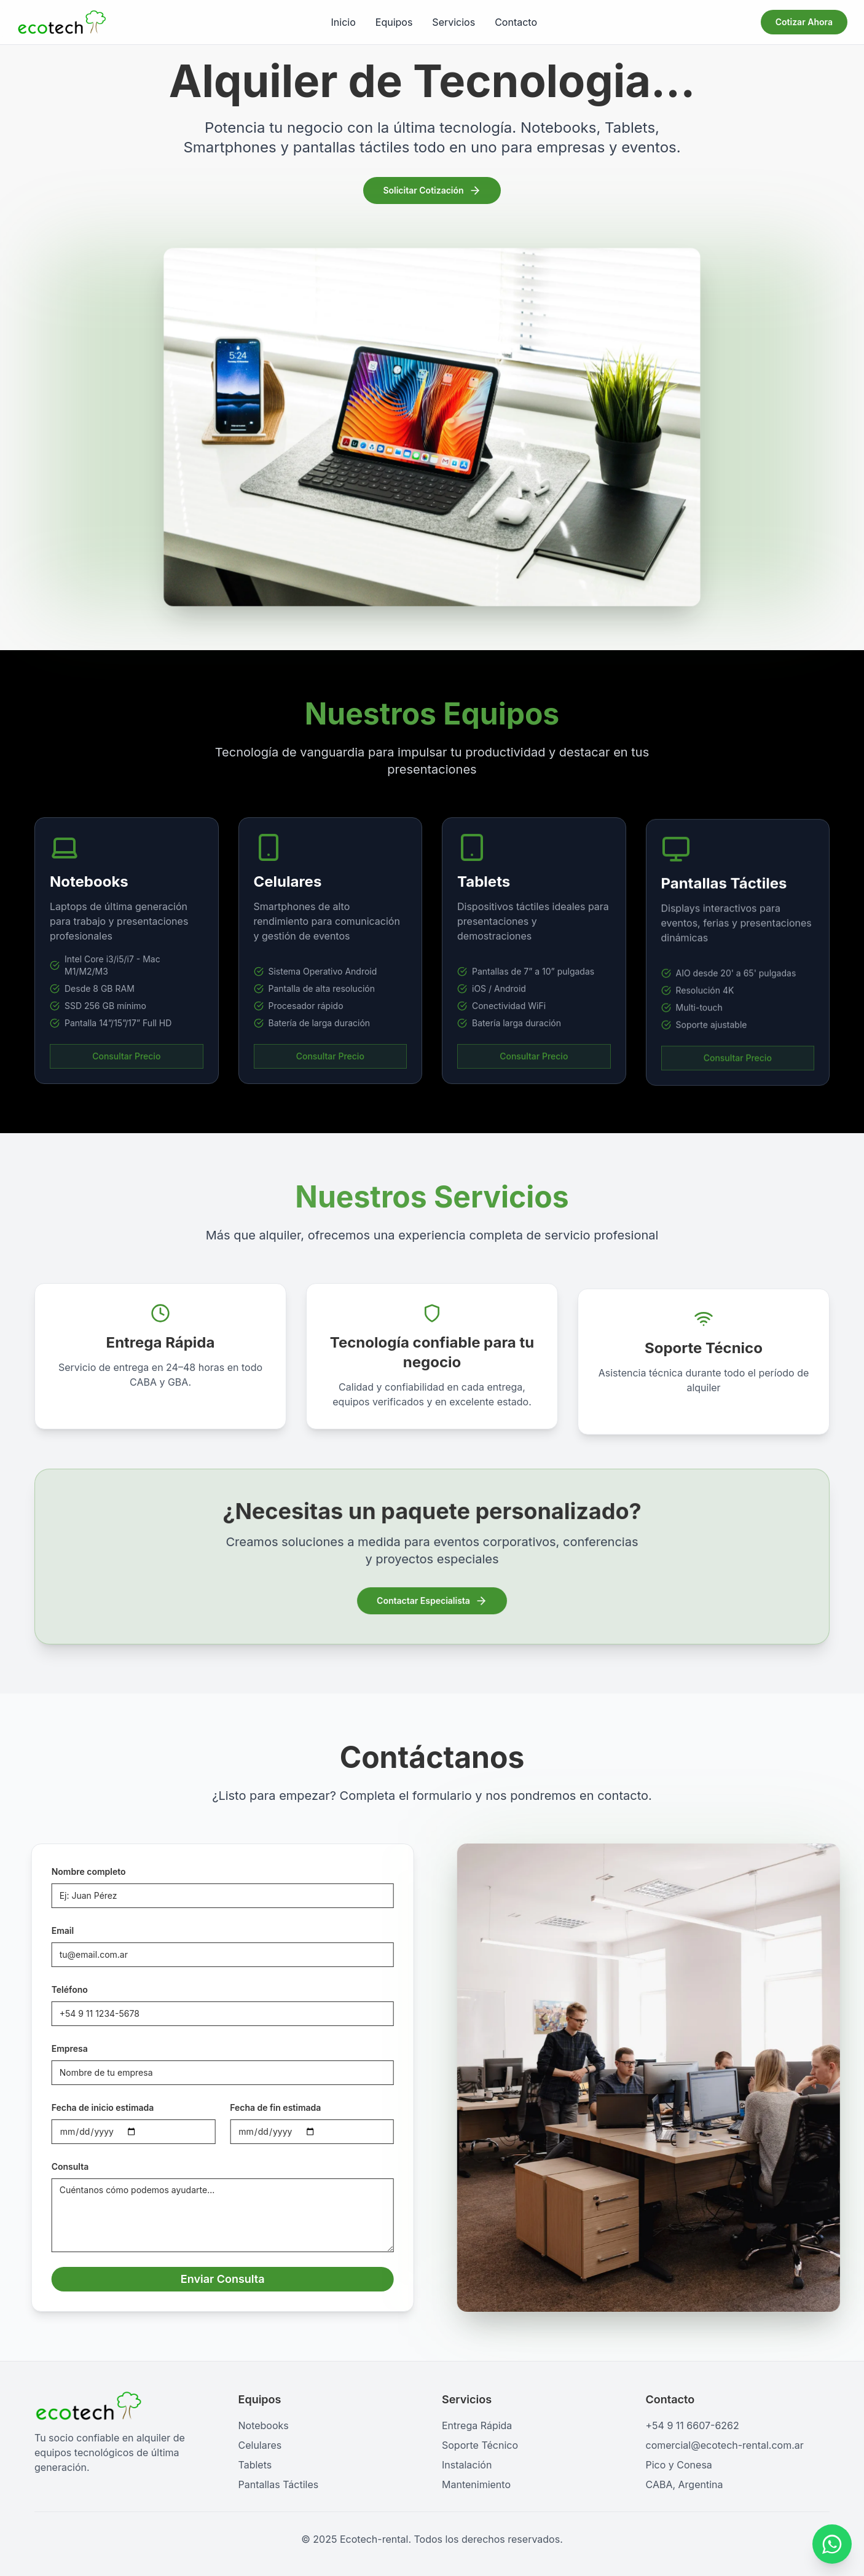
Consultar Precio (126, 1070)
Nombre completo (74, 1871)
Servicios (453, 22)
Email (48, 1930)
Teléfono (55, 1989)
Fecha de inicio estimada (88, 2107)
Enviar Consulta (208, 2278)
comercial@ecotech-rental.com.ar (725, 2445)
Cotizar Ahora (804, 22)
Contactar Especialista (432, 1599)
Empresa (55, 2048)
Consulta (55, 2166)
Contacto (516, 22)
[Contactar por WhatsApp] (832, 2545)
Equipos (394, 22)
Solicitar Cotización (432, 192)
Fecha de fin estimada (261, 2107)
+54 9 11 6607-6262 (692, 2425)
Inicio (343, 22)
